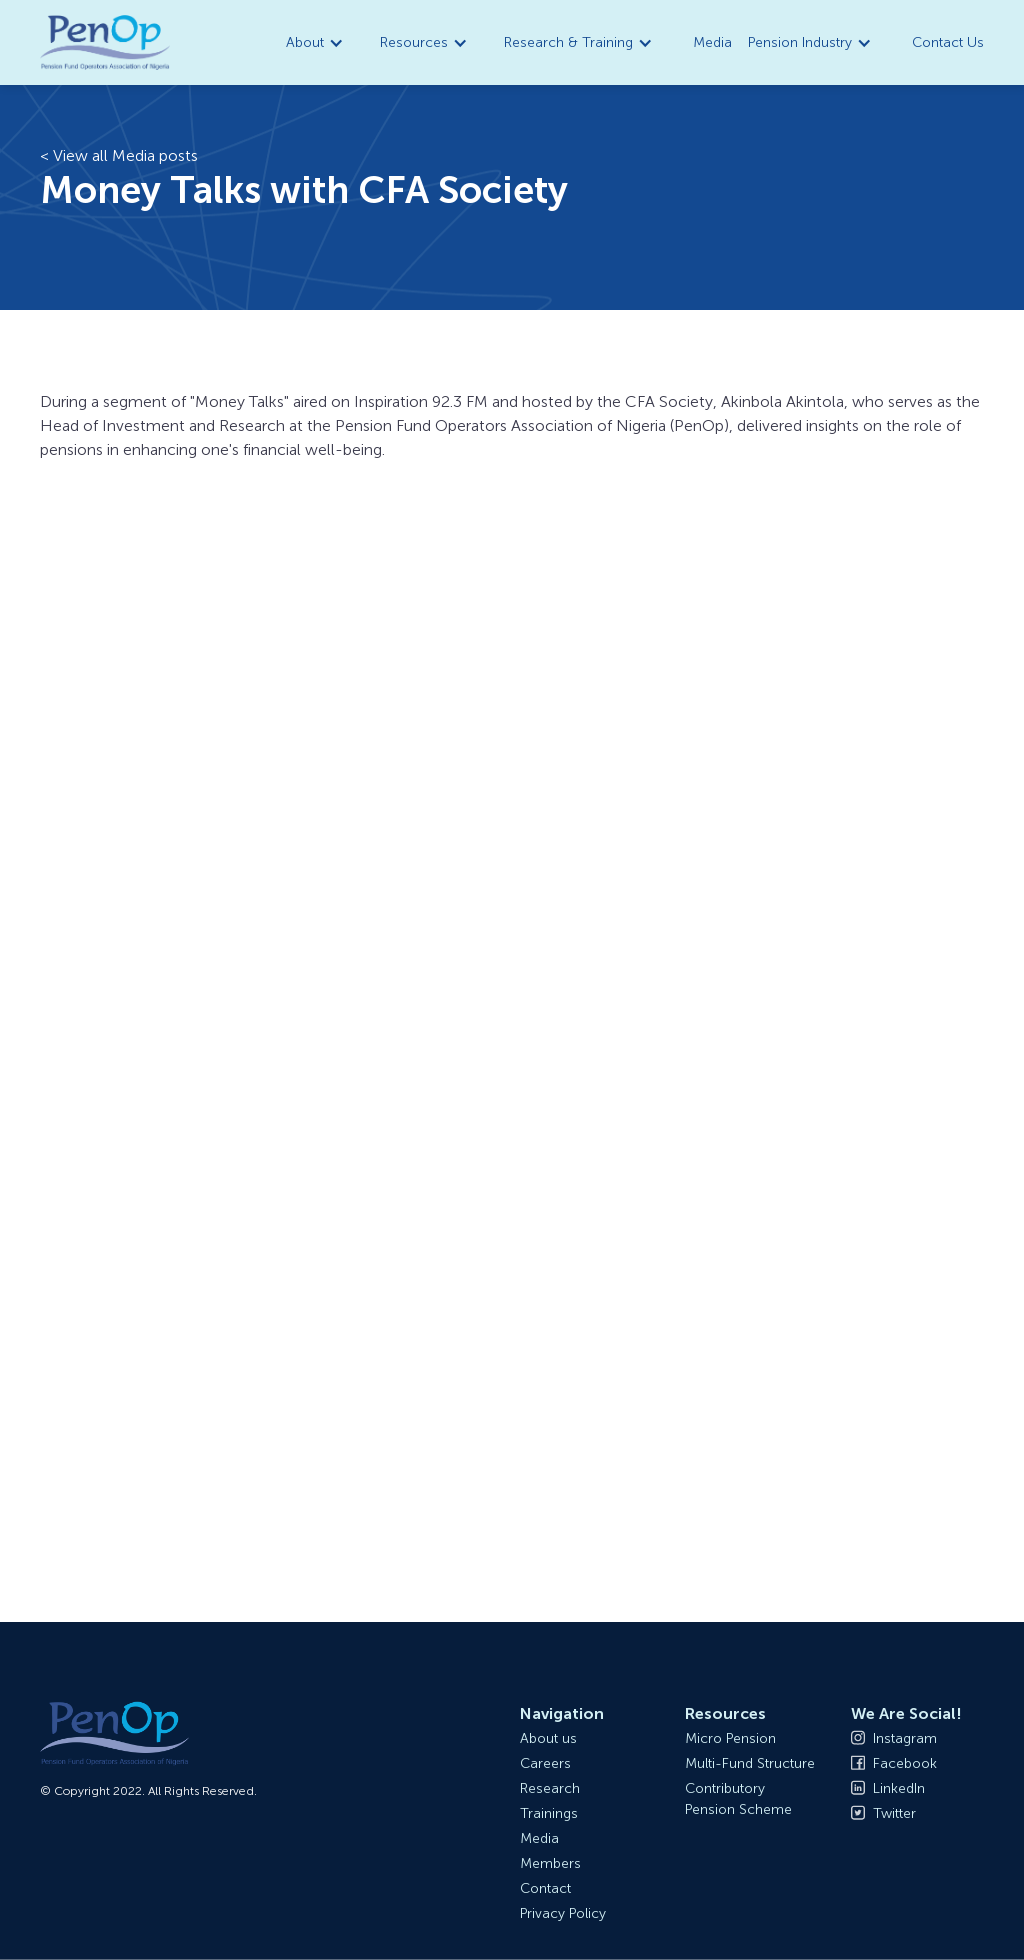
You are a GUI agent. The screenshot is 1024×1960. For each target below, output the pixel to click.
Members (550, 1863)
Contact (545, 1888)
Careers (545, 1763)
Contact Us (948, 42)
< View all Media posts (119, 155)
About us (548, 1738)
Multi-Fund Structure (750, 1763)
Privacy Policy (563, 1913)
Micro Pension (730, 1738)
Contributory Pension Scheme (738, 1799)
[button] (317, 42)
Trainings (549, 1813)
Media (712, 42)
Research (550, 1788)
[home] (105, 43)
